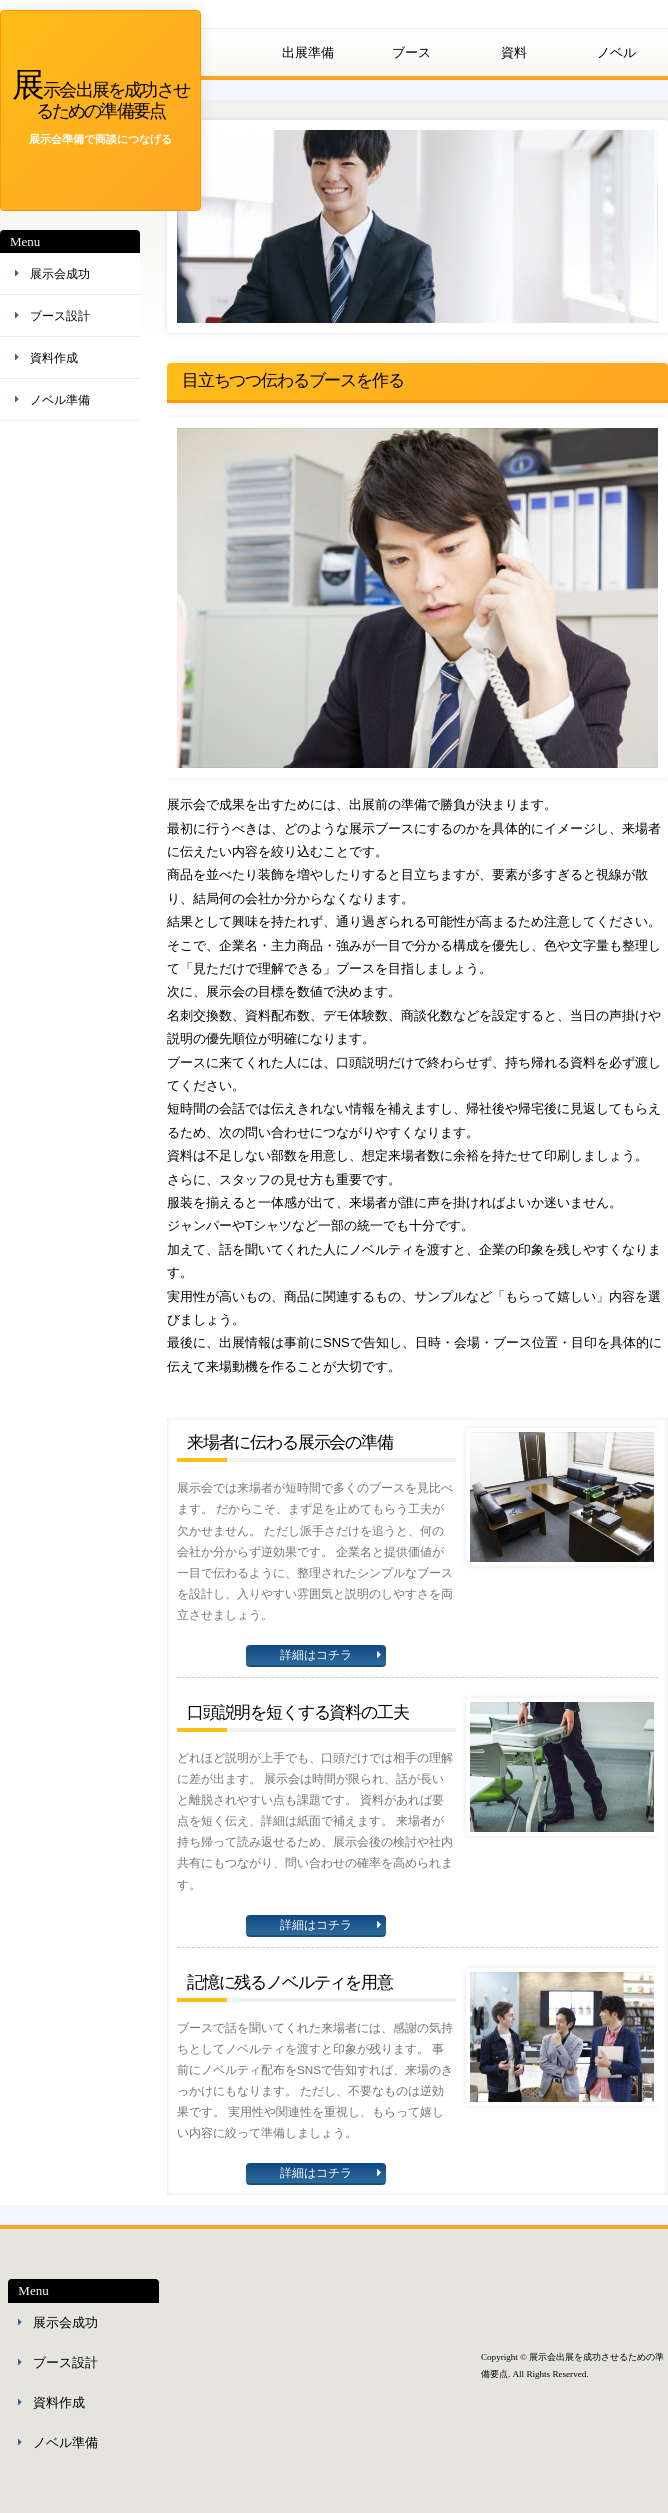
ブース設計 (60, 316)
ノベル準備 (60, 400)
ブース (411, 52)
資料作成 (54, 358)
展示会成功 (60, 274)
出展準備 (308, 52)
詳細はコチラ (316, 1655)
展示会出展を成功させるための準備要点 (100, 98)
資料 (514, 52)
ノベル (616, 52)
